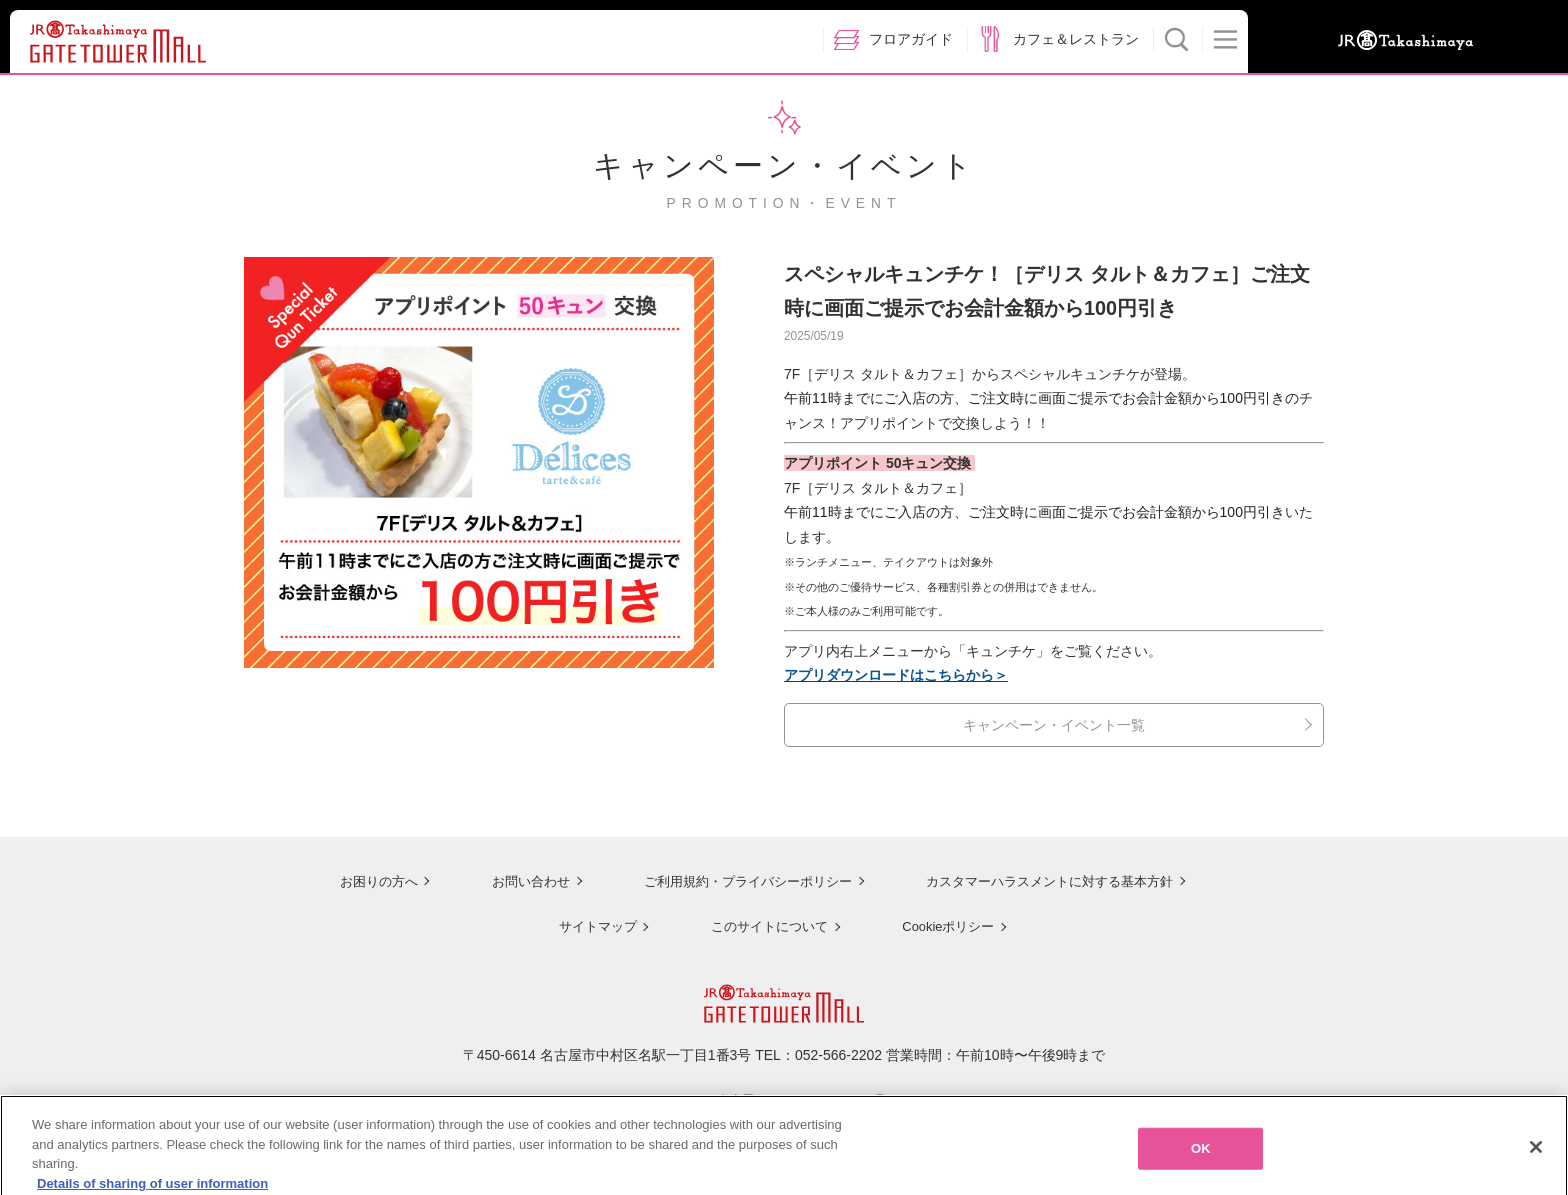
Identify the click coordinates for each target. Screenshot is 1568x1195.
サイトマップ (590, 924)
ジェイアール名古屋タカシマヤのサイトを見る (784, 1098)
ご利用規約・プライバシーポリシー (737, 880)
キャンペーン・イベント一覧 (1054, 725)
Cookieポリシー (946, 924)
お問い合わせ (514, 880)
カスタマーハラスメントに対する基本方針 (1051, 880)
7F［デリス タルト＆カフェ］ (878, 488)
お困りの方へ (361, 880)
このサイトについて (764, 924)
